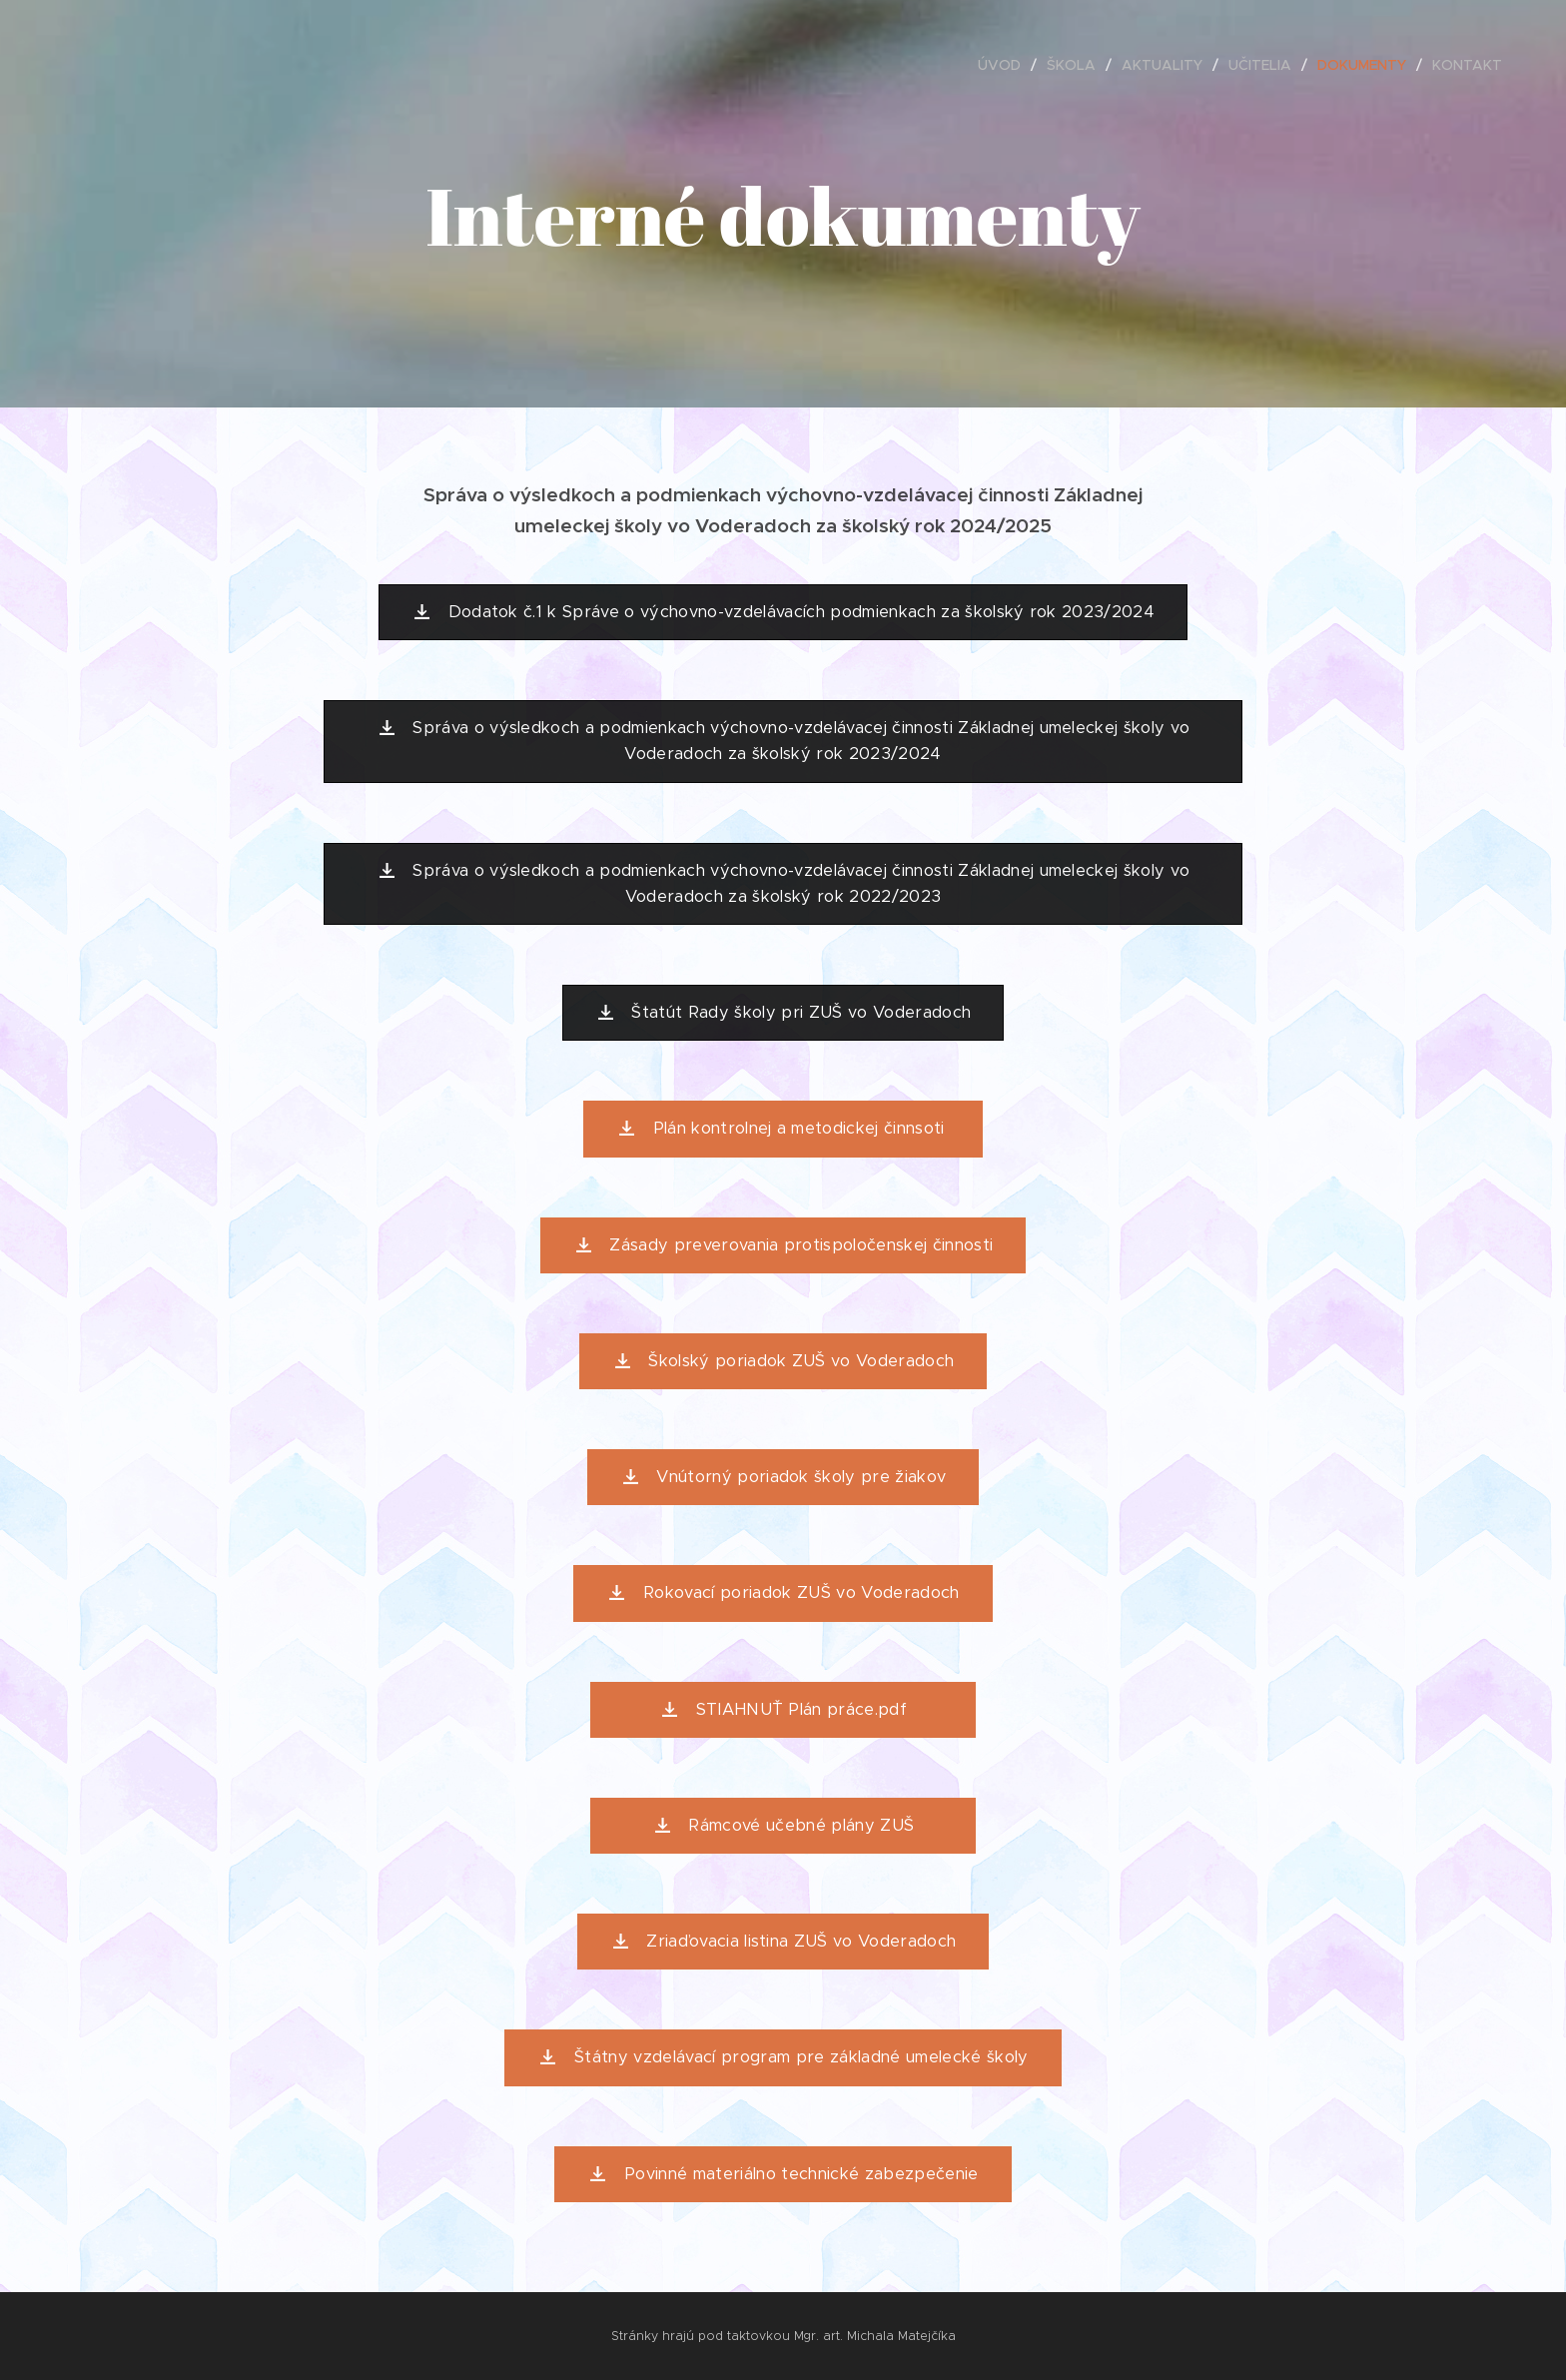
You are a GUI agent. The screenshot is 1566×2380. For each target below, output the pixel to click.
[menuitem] (1005, 65)
